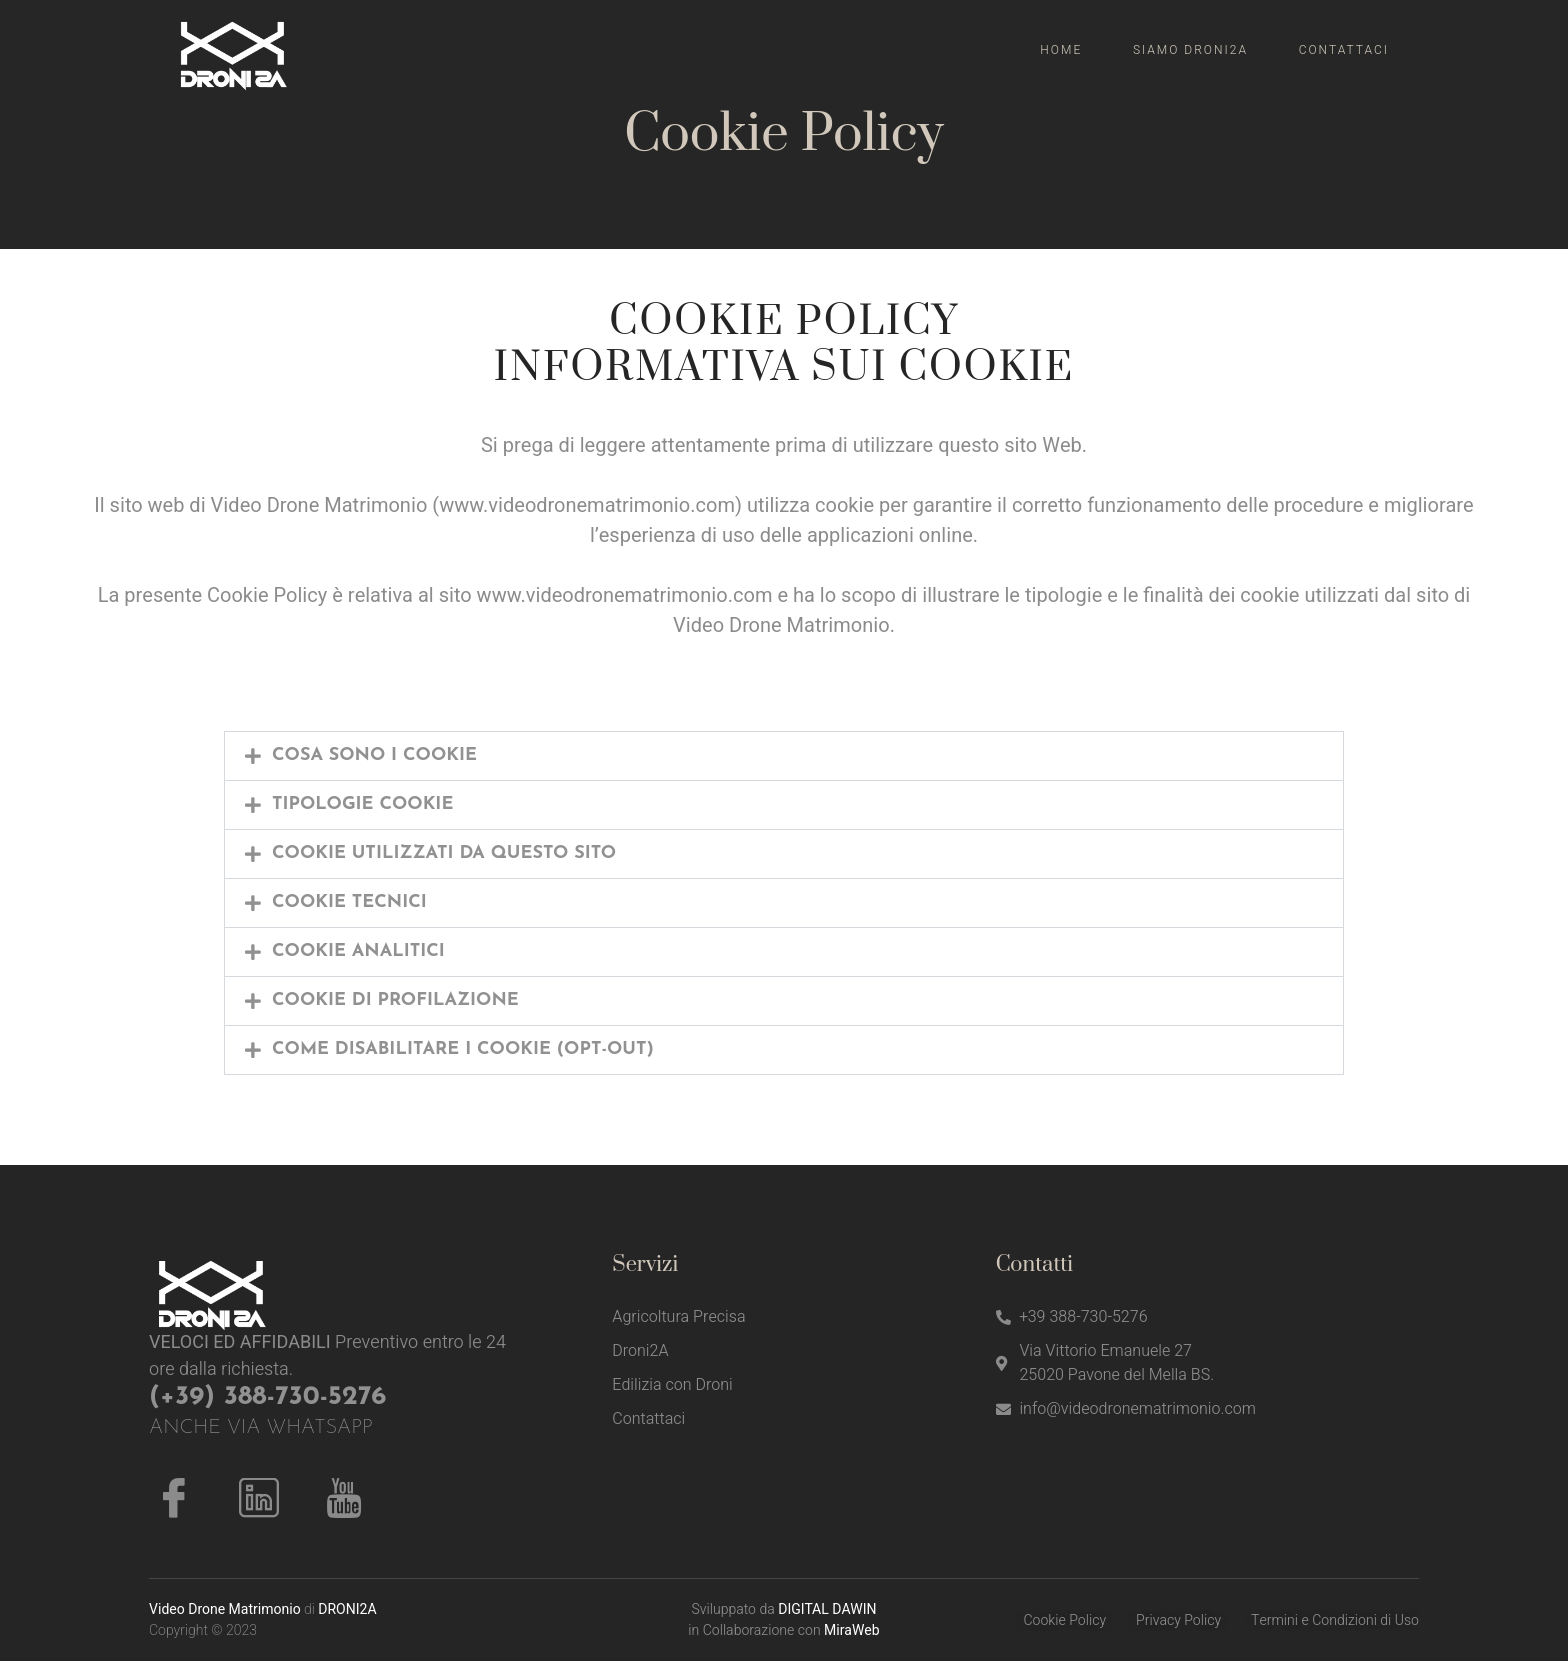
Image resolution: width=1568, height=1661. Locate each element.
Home (1063, 50)
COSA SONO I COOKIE (374, 755)
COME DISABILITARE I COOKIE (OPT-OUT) (463, 1049)
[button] (784, 756)
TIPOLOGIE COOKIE (362, 804)
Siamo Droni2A (1191, 50)
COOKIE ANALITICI (358, 951)
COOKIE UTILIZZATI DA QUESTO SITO (444, 853)
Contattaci (1344, 50)
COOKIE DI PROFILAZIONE (395, 1000)
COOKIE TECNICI (349, 902)
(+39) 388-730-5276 (267, 1397)
